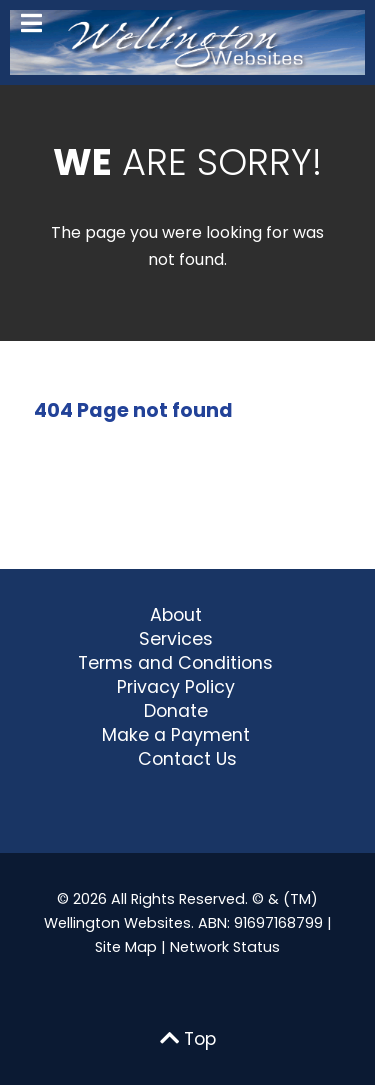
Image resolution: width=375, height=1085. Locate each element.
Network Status (225, 947)
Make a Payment (176, 735)
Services (176, 639)
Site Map (126, 947)
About (176, 615)
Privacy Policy (176, 687)
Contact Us (187, 759)
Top (188, 1039)
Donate (176, 711)
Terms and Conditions (175, 663)
